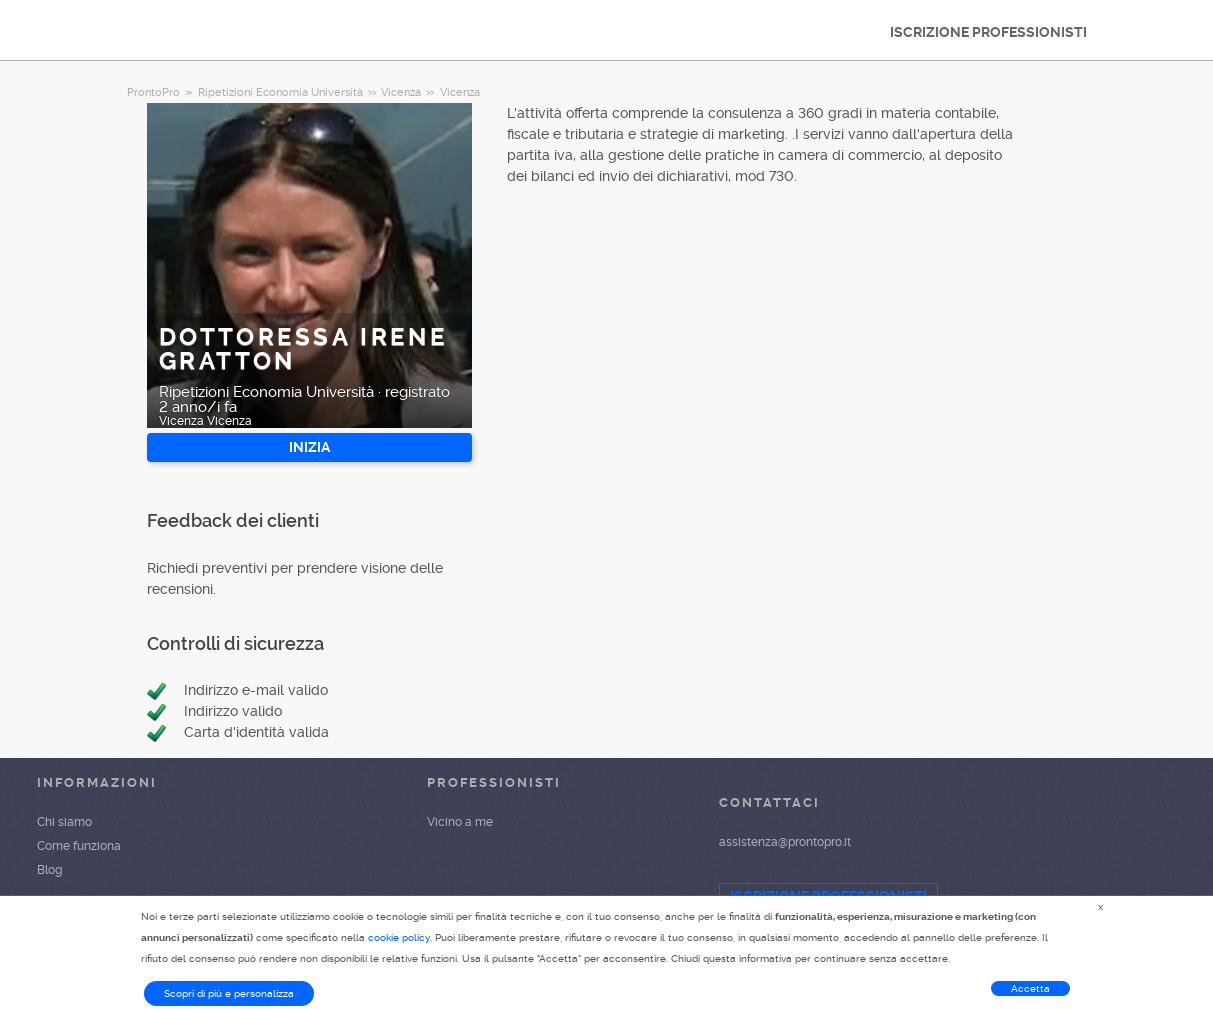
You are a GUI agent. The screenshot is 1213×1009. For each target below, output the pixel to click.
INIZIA (309, 447)
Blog (49, 870)
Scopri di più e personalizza (229, 993)
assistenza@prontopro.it (785, 842)
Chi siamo (64, 822)
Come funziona (79, 846)
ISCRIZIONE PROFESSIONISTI (988, 32)
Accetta (1030, 988)
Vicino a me (460, 822)
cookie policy (399, 937)
